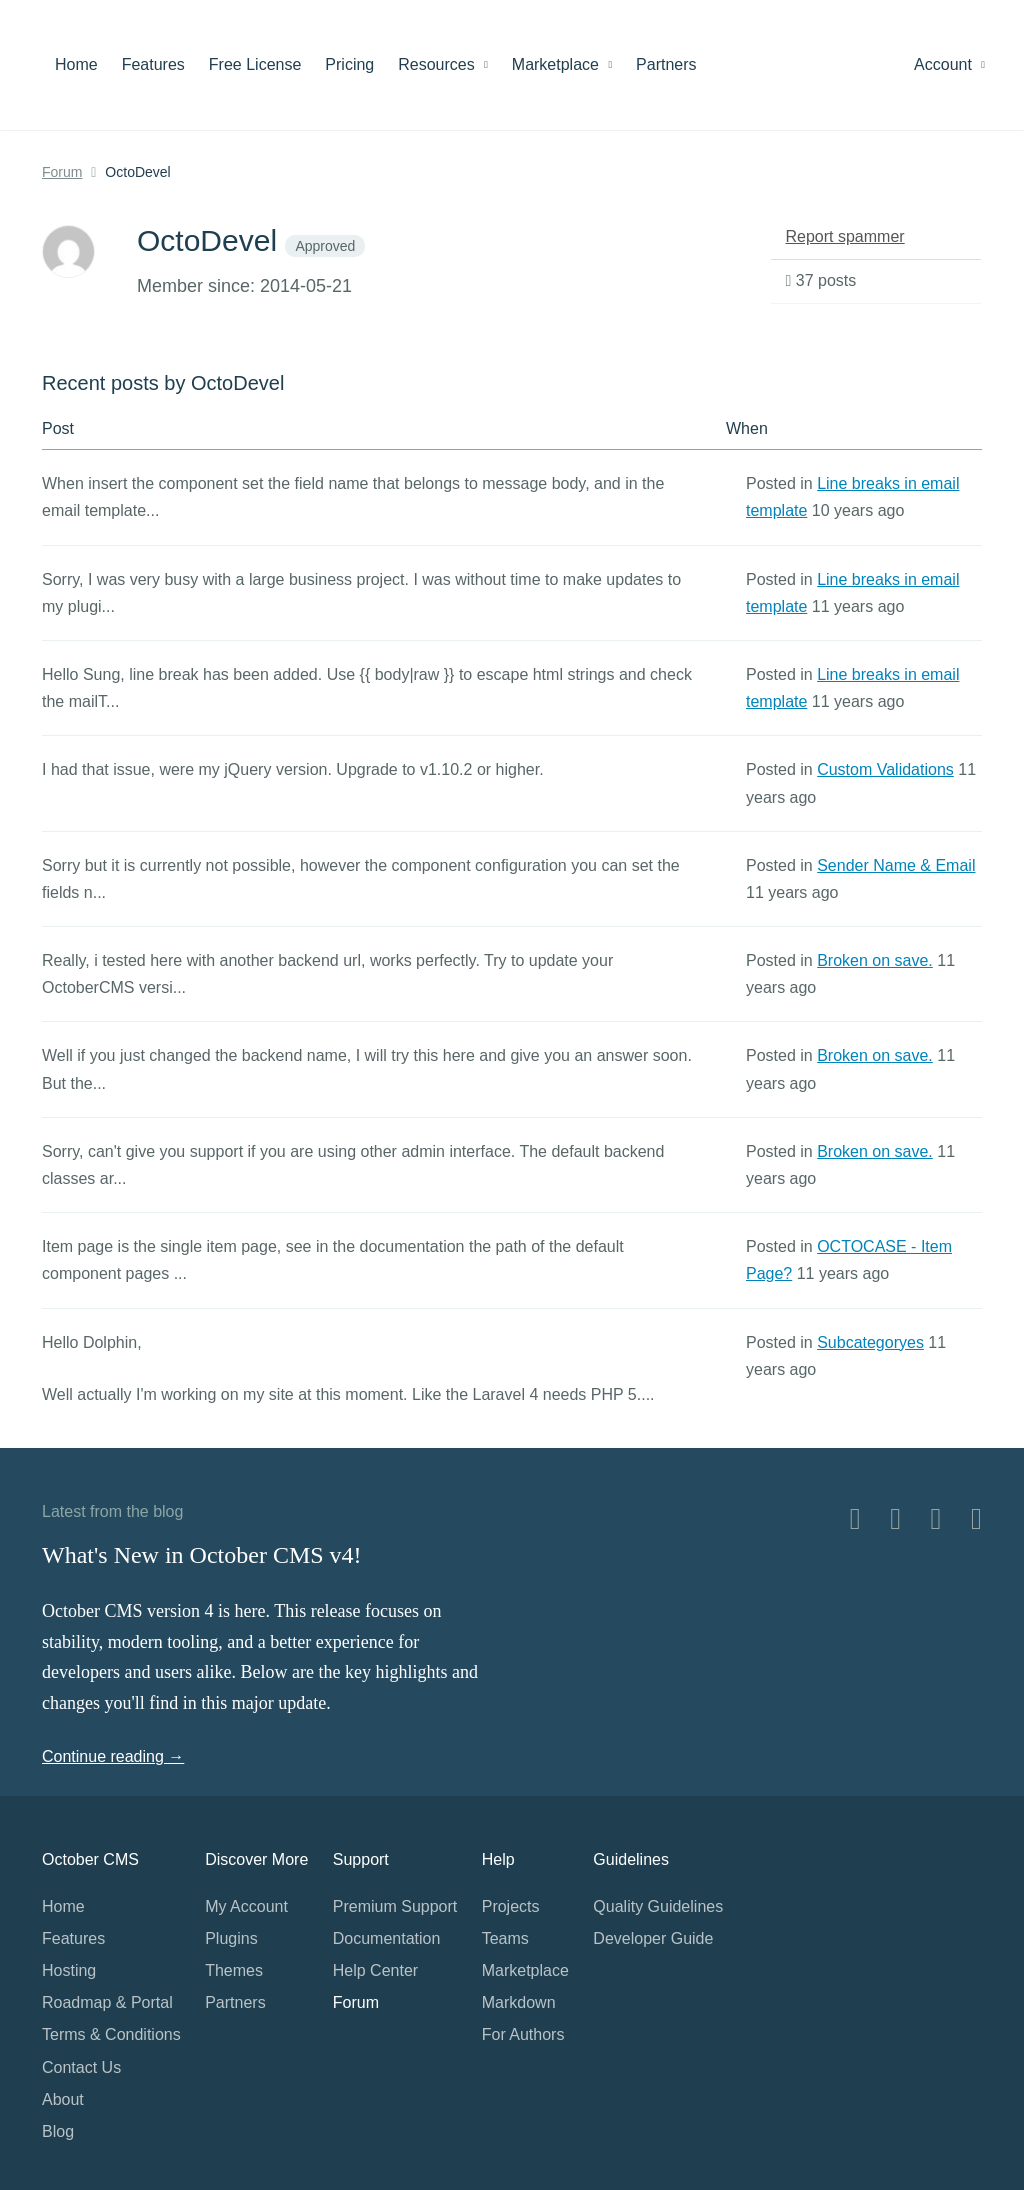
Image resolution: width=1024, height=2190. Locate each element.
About (63, 2099)
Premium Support (395, 1906)
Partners (666, 64)
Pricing (349, 64)
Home (76, 64)
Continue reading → (113, 1756)
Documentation (387, 1938)
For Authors (523, 2034)
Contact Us (81, 2067)
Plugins (231, 1938)
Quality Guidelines (658, 1906)
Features (153, 64)
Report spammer (845, 236)
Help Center (375, 1970)
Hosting (69, 1970)
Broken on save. (875, 960)
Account (949, 64)
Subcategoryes (870, 1342)
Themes (234, 1970)
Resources (443, 64)
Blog (58, 2131)
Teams (505, 1938)
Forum (62, 172)
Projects (511, 1906)
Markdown (519, 2002)
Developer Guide (653, 1938)
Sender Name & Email (896, 865)
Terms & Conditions (111, 2034)
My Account (246, 1906)
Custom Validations (885, 769)
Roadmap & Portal (107, 2002)
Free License (255, 64)
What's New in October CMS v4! (202, 1555)
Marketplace (562, 64)
